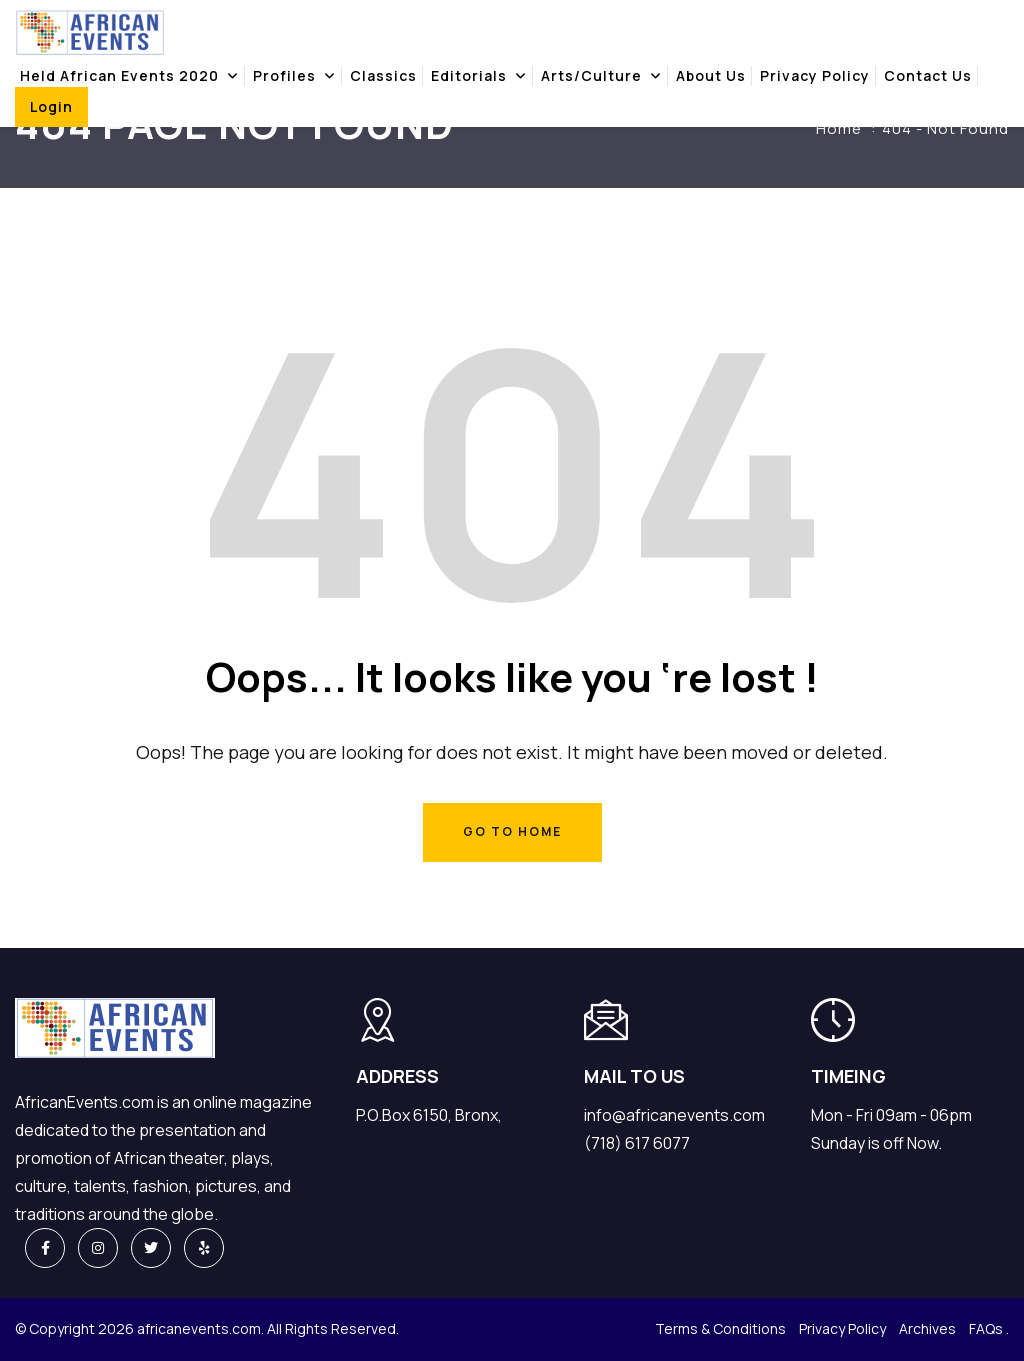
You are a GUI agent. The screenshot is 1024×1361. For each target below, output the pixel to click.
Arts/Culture (591, 75)
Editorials (469, 75)
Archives (927, 1328)
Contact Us (928, 75)
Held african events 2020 (119, 75)
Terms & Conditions (720, 1328)
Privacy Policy (815, 75)
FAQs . (989, 1328)
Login (51, 106)
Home (839, 128)
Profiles (284, 75)
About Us (711, 75)
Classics (383, 75)
